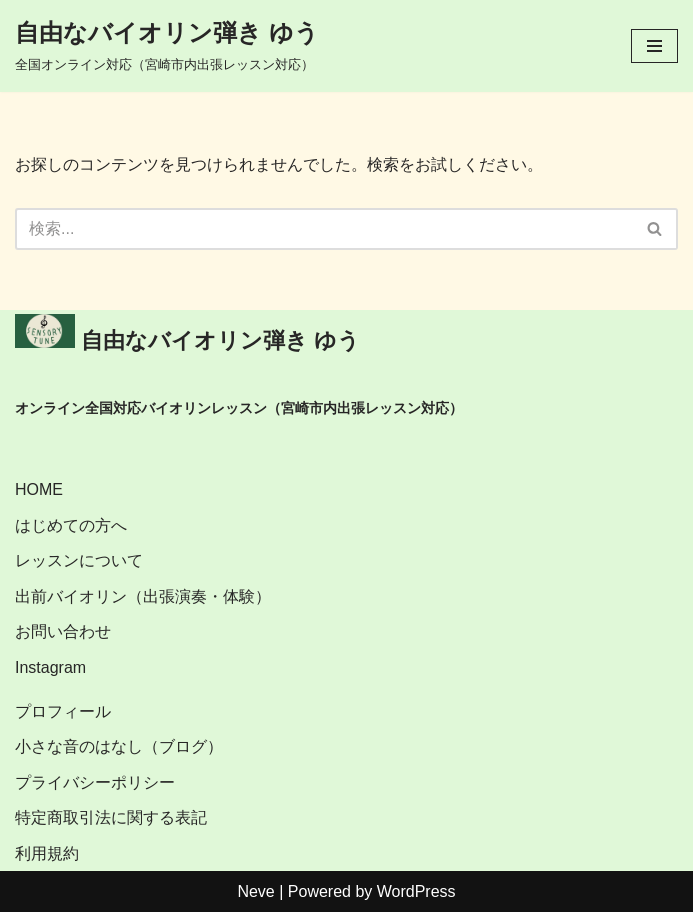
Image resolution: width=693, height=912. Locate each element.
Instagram (50, 667)
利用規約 (47, 853)
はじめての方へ (71, 525)
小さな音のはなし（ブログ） (119, 746)
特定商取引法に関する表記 (111, 817)
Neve (255, 891)
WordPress (416, 891)
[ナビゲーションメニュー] (654, 46)
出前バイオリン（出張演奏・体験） (143, 596)
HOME (39, 489)
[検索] (324, 229)
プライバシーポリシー (95, 782)
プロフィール (63, 711)
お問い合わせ (63, 631)
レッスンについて (79, 560)
